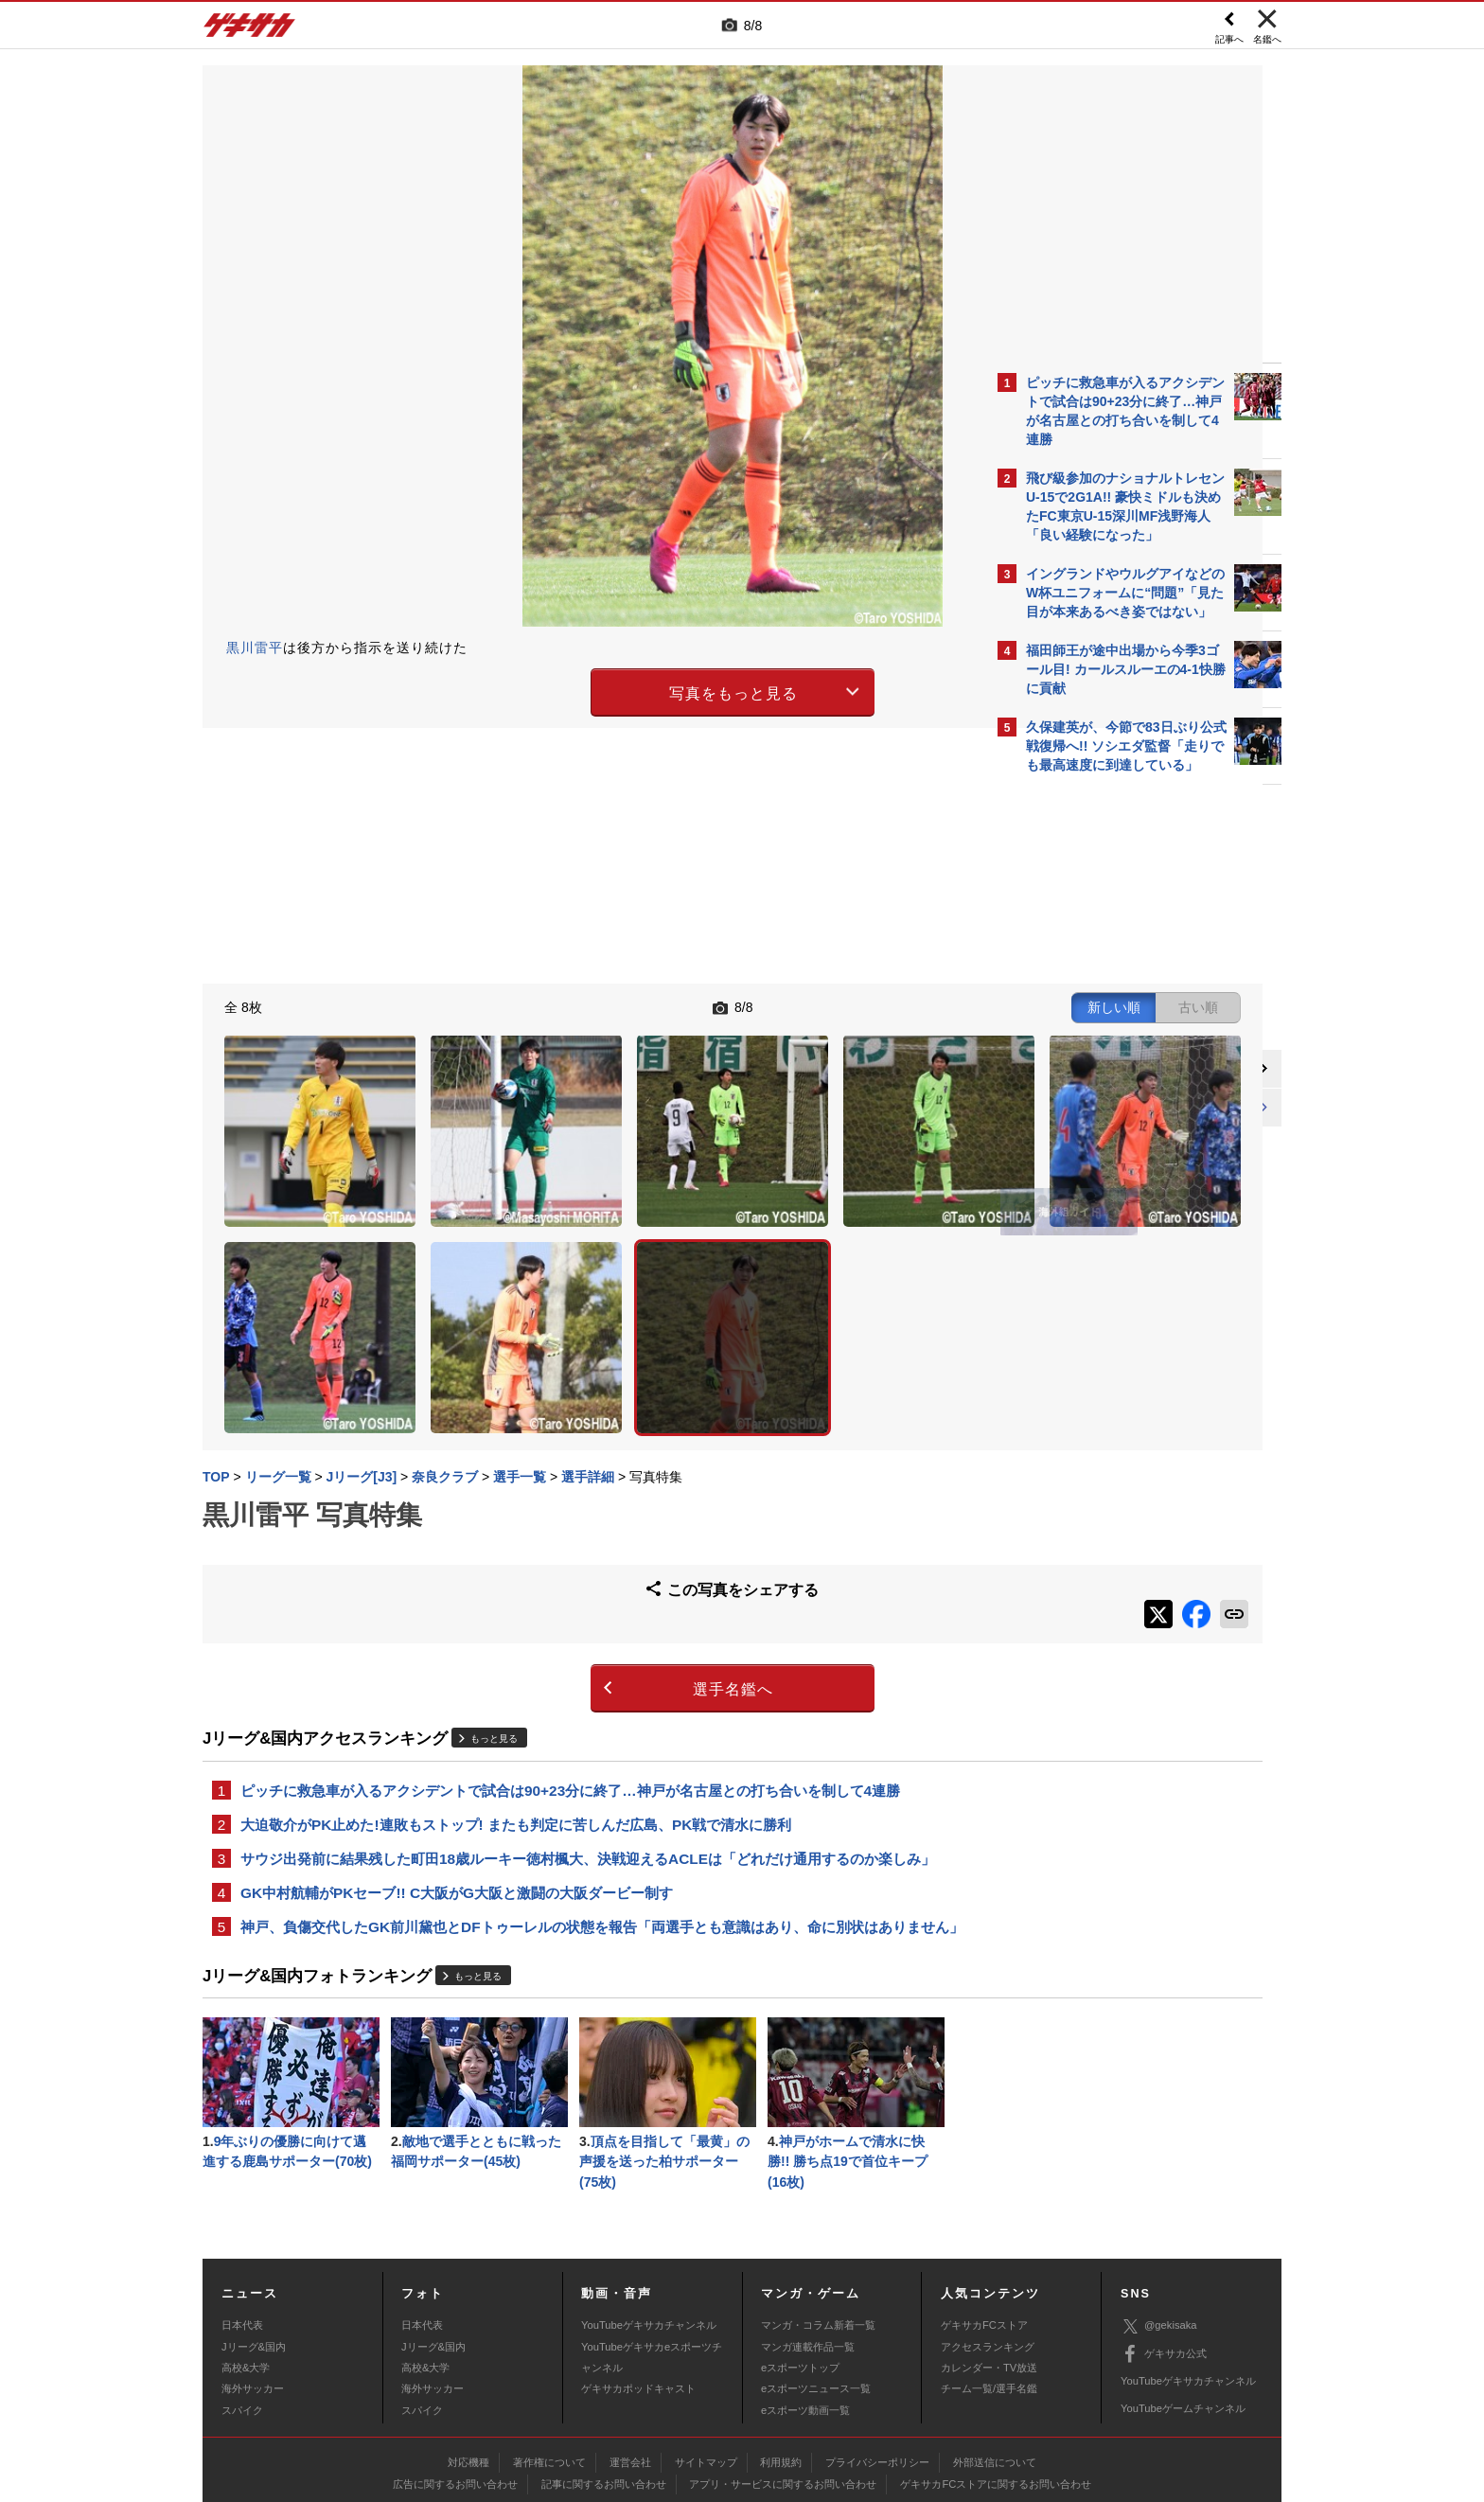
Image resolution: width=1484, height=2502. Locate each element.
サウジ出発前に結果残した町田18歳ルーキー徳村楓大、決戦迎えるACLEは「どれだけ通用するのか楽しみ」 (587, 1727)
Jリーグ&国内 (253, 2246)
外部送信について (994, 2362)
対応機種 (468, 2362)
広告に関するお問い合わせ (455, 2383)
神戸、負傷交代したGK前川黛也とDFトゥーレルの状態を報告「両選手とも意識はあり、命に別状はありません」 (587, 1810)
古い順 (886, 1005)
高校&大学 (245, 2268)
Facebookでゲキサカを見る (1105, 1109)
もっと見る (494, 1603)
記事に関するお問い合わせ (603, 2383)
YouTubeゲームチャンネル (1183, 2309)
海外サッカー (252, 2289)
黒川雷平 (254, 647)
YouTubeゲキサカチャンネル (648, 2225)
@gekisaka (1159, 2226)
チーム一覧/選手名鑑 (989, 2289)
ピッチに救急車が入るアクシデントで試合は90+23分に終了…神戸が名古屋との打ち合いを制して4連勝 (570, 1655)
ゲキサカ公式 (1164, 2254)
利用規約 (781, 2362)
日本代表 (242, 2225)
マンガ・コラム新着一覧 (818, 2225)
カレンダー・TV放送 (989, 2268)
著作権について (549, 2362)
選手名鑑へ (577, 1553)
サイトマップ (706, 2362)
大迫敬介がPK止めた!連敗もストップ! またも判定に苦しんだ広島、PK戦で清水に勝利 (515, 1691)
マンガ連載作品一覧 (808, 2246)
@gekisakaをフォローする (1102, 1069)
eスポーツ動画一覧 (805, 2310)
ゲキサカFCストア (984, 2225)
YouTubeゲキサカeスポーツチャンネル (651, 2257)
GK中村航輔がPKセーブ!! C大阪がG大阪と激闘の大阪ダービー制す (456, 1763)
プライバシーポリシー (877, 2362)
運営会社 (630, 2362)
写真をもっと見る (577, 690)
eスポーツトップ (800, 2268)
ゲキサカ (250, 30)
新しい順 (801, 1005)
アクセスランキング (987, 2246)
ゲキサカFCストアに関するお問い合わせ (995, 2383)
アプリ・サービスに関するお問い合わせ (782, 2383)
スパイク (242, 2310)
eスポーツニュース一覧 (816, 2289)
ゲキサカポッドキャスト (638, 2289)
